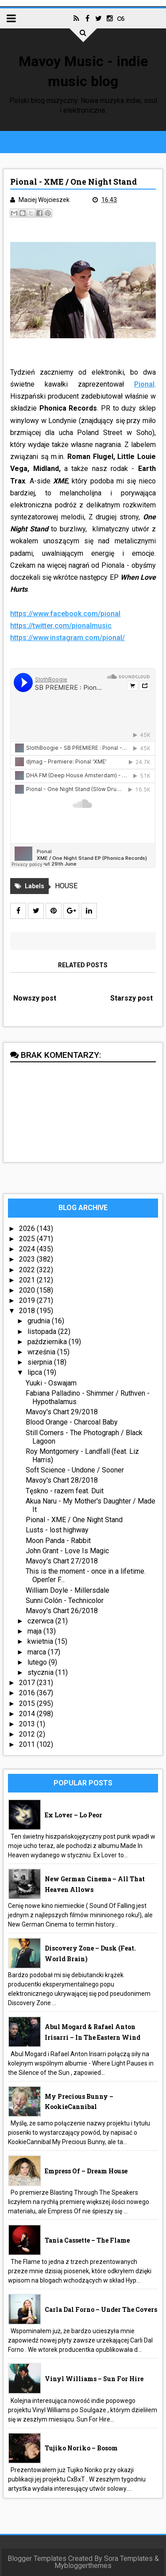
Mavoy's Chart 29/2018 (62, 1412)
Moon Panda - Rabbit (58, 1540)
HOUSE (66, 886)
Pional (144, 384)
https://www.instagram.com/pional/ (67, 637)
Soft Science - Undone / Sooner (75, 1470)
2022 (28, 1270)
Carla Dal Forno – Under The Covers (101, 2309)
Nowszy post (34, 998)
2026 (28, 1228)
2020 (28, 1290)
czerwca (41, 1621)
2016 (28, 1693)
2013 (28, 1724)
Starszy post (131, 998)
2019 (28, 1300)
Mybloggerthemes (83, 2565)
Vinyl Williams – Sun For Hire (94, 2378)
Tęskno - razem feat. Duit (65, 1491)
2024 (28, 1249)
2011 (28, 1744)
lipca (35, 1372)
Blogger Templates (37, 2558)
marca (37, 1652)
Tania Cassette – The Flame (87, 2240)
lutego (38, 1662)
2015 (28, 1703)
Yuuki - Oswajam (51, 1383)
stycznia (41, 1672)
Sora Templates (128, 2558)
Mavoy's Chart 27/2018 (62, 1561)
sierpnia (40, 1362)
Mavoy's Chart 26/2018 (62, 1611)
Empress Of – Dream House (86, 2171)
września (42, 1352)
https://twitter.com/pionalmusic (61, 625)
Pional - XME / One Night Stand (74, 1520)
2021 (28, 1280)
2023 (28, 1259)
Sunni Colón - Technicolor (65, 1600)
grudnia (39, 1321)
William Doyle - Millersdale (67, 1590)
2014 (28, 1713)
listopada (42, 1331)
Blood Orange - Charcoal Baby (72, 1422)
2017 (28, 1682)
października (48, 1341)
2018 (28, 1310)
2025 (28, 1239)
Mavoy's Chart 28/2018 (62, 1480)
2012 (28, 1734)
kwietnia (41, 1641)
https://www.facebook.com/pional (65, 613)
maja (35, 1631)
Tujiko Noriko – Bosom (81, 2448)
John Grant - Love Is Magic (67, 1551)
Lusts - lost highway (57, 1530)
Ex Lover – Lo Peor (73, 1815)
